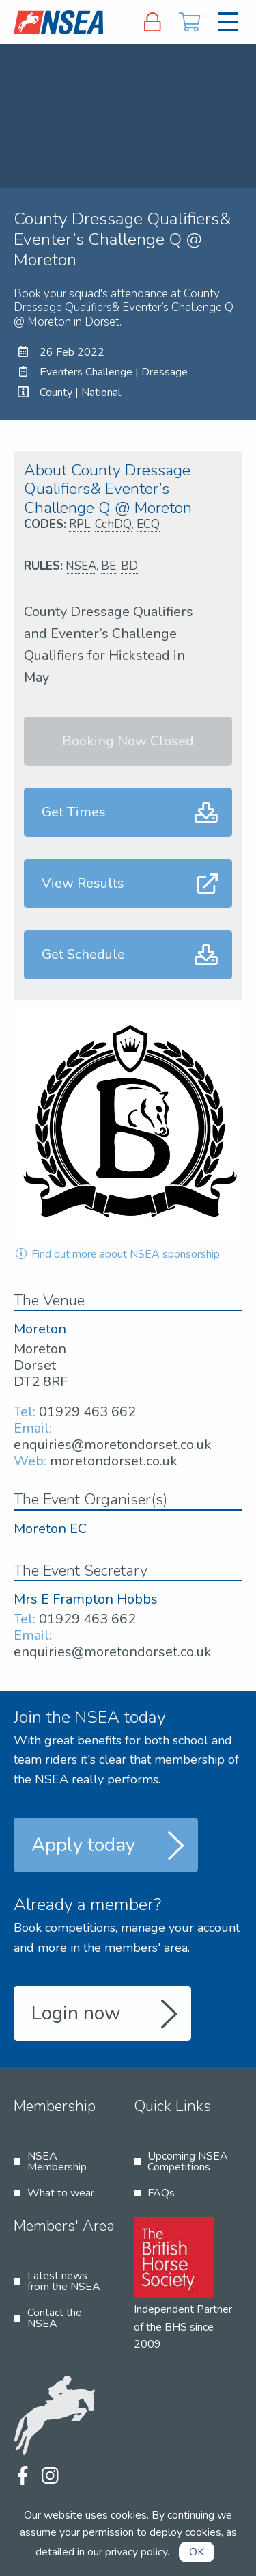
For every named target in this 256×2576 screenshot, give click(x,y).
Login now (76, 2013)
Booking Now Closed (128, 741)
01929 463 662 (87, 1412)
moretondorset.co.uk (113, 1461)
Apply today (83, 1845)
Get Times (74, 812)
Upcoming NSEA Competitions (187, 2162)
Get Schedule (83, 954)
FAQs (161, 2193)
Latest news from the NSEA (63, 2281)
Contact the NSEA (54, 2318)
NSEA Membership (57, 2162)
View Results (83, 883)
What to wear (60, 2193)
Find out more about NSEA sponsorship (117, 1254)
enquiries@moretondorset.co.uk (113, 1444)
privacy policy (136, 2552)
